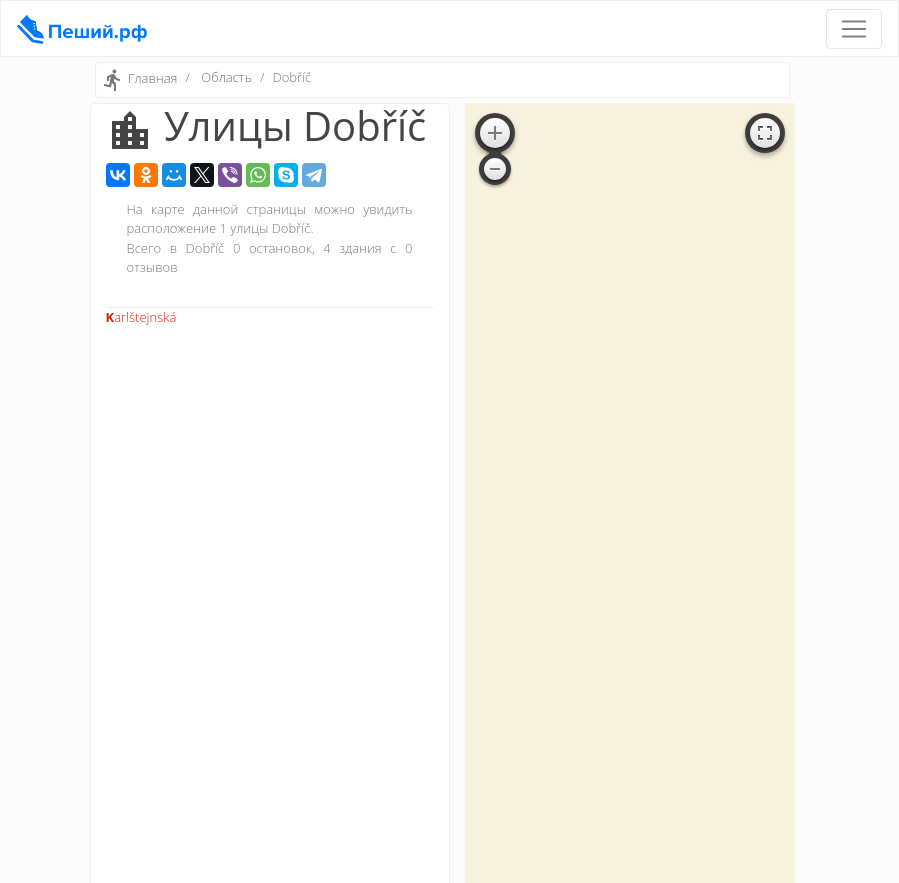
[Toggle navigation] (854, 29)
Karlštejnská (141, 317)
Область (226, 77)
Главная (153, 79)
